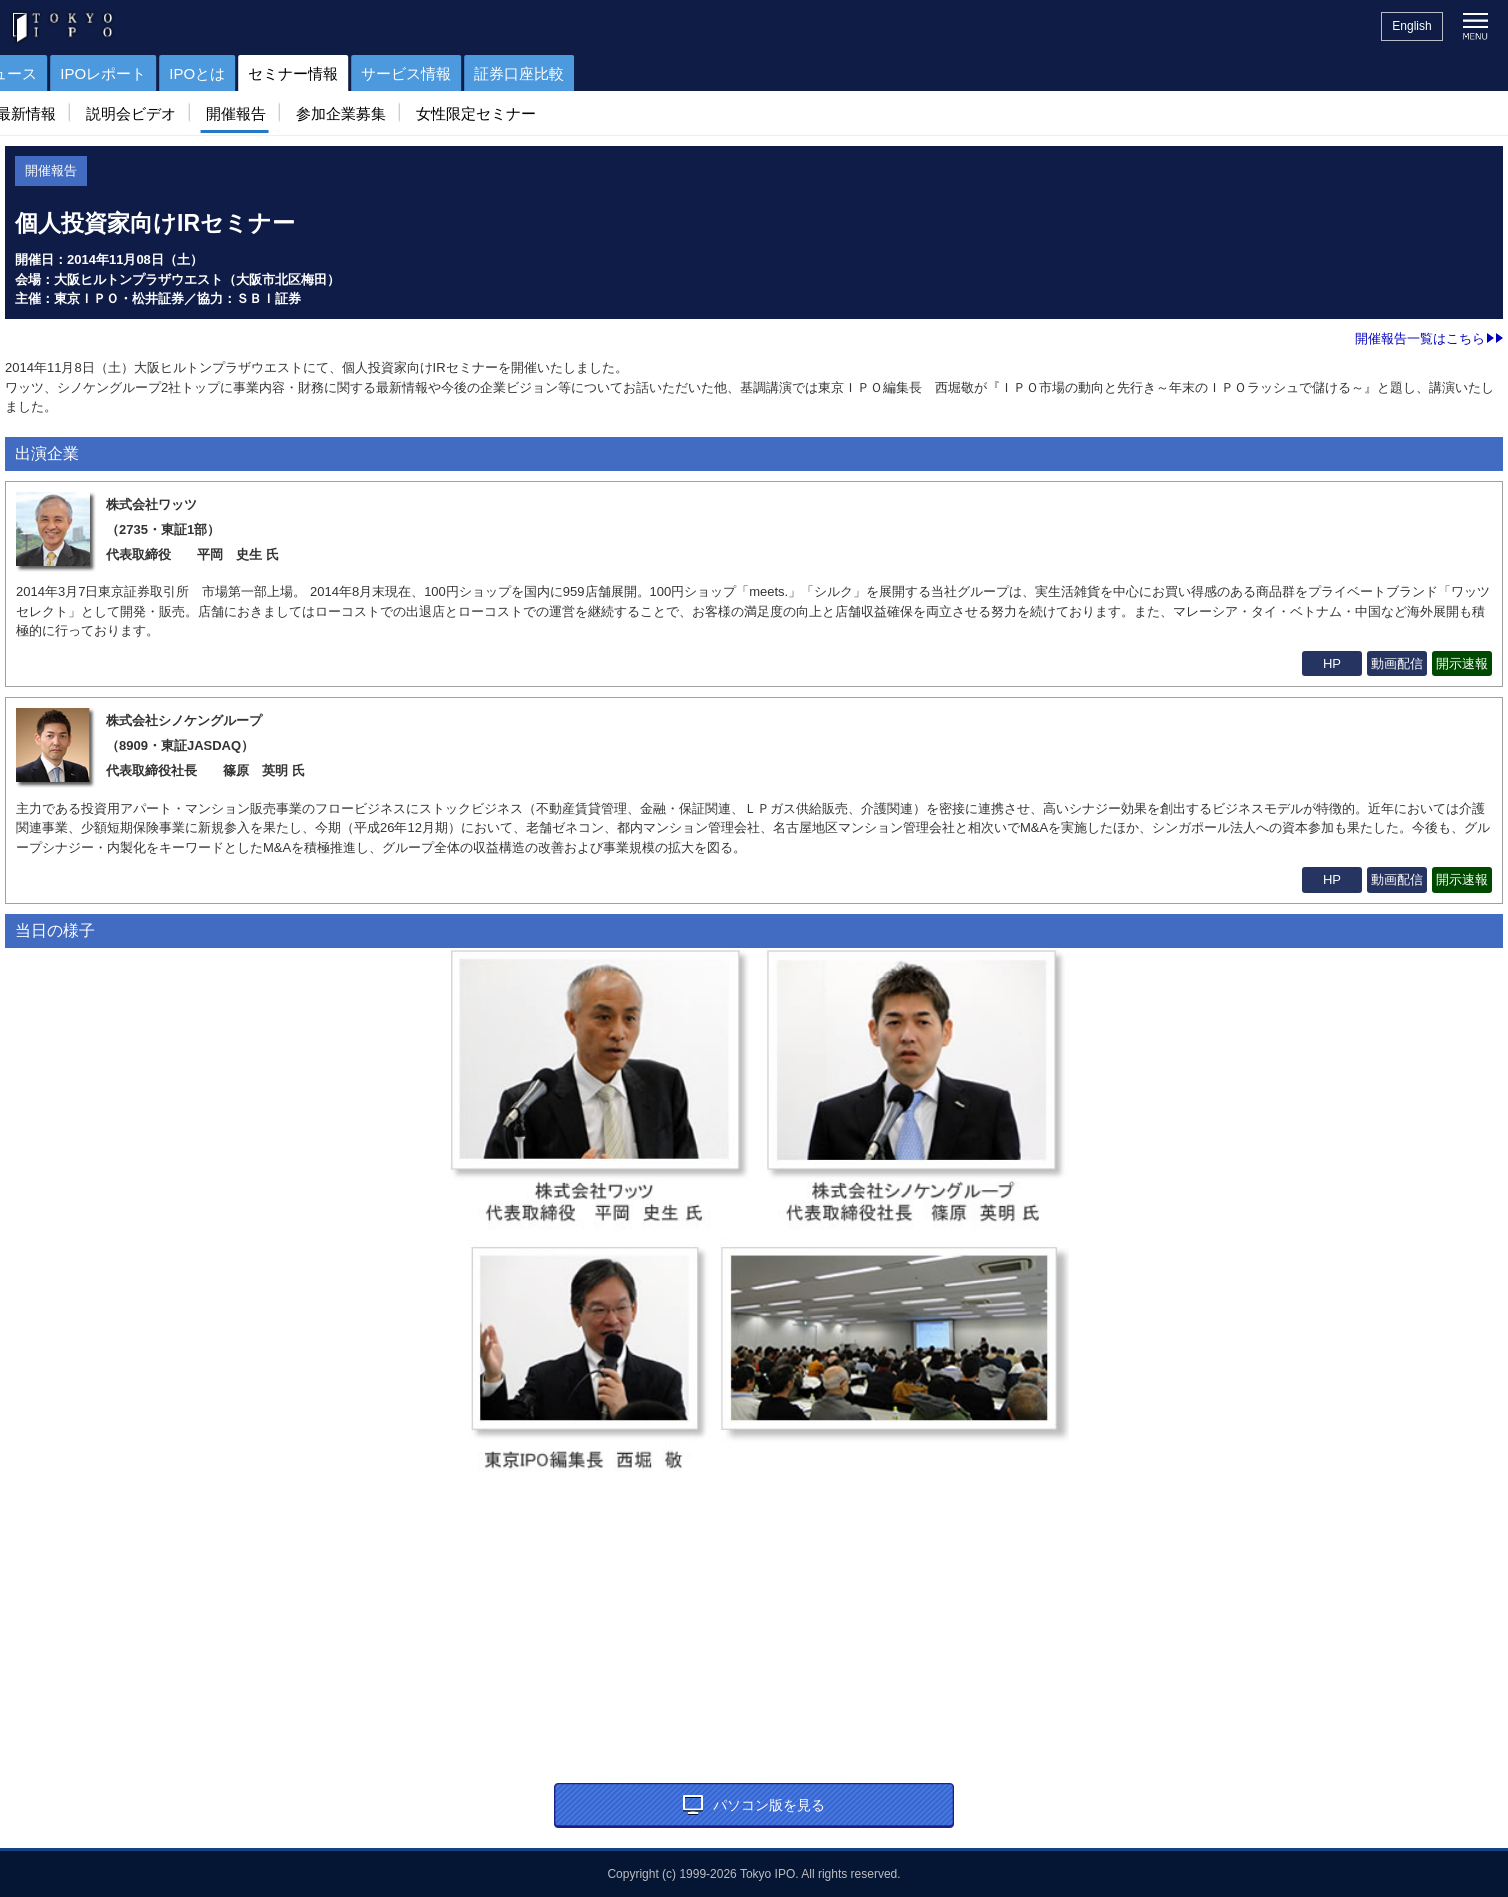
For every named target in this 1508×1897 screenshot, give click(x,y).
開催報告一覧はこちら (1429, 338)
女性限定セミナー (496, 113)
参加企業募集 (361, 113)
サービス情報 (672, 73)
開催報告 (256, 113)
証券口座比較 (785, 73)
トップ (32, 73)
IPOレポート (369, 73)
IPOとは (463, 73)
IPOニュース (260, 73)
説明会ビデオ (151, 113)
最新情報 (46, 113)
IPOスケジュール (136, 73)
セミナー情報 (559, 73)
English (1411, 26)
